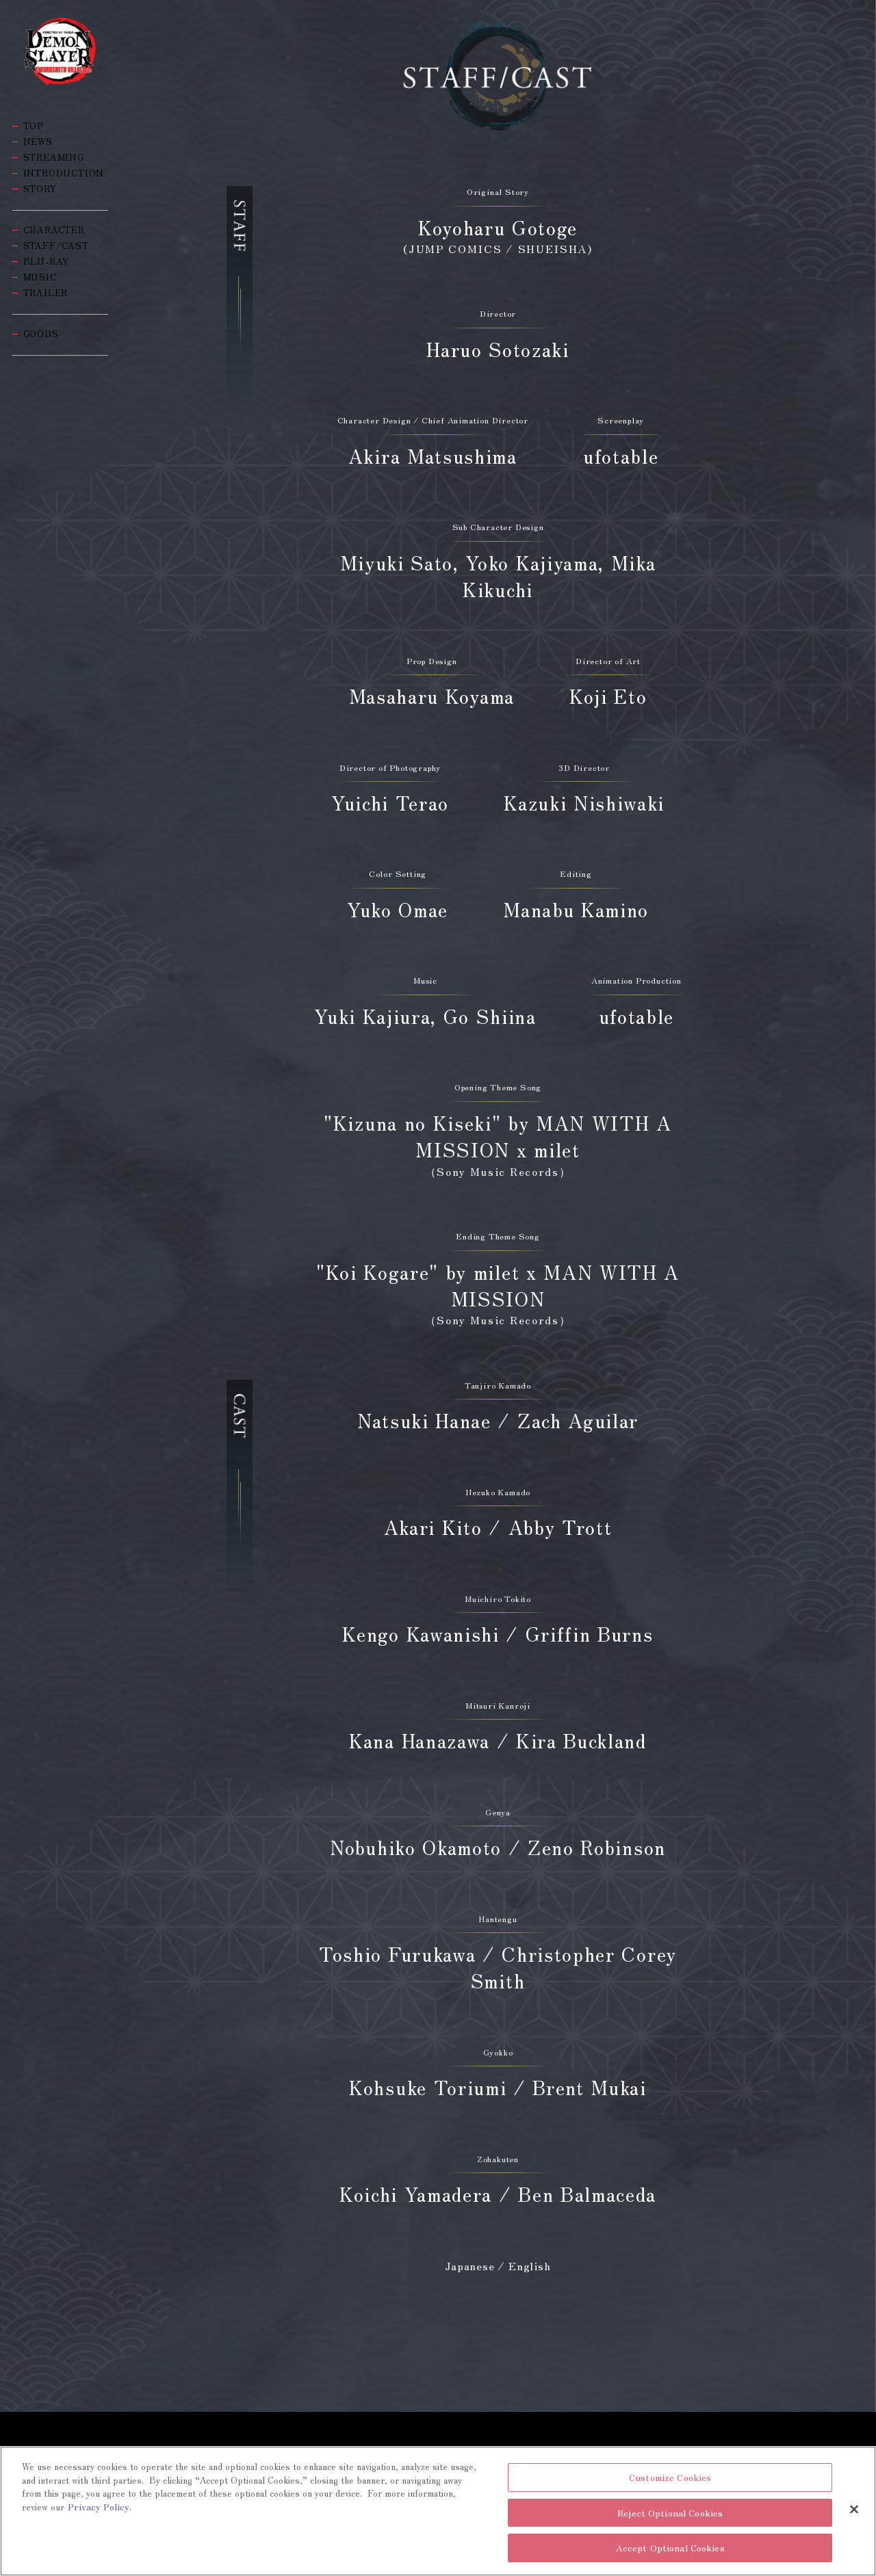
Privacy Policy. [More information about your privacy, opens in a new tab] (99, 2507)
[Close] (854, 2510)
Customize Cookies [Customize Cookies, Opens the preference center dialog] (670, 2478)
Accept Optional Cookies (670, 2548)
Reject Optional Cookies (670, 2513)
